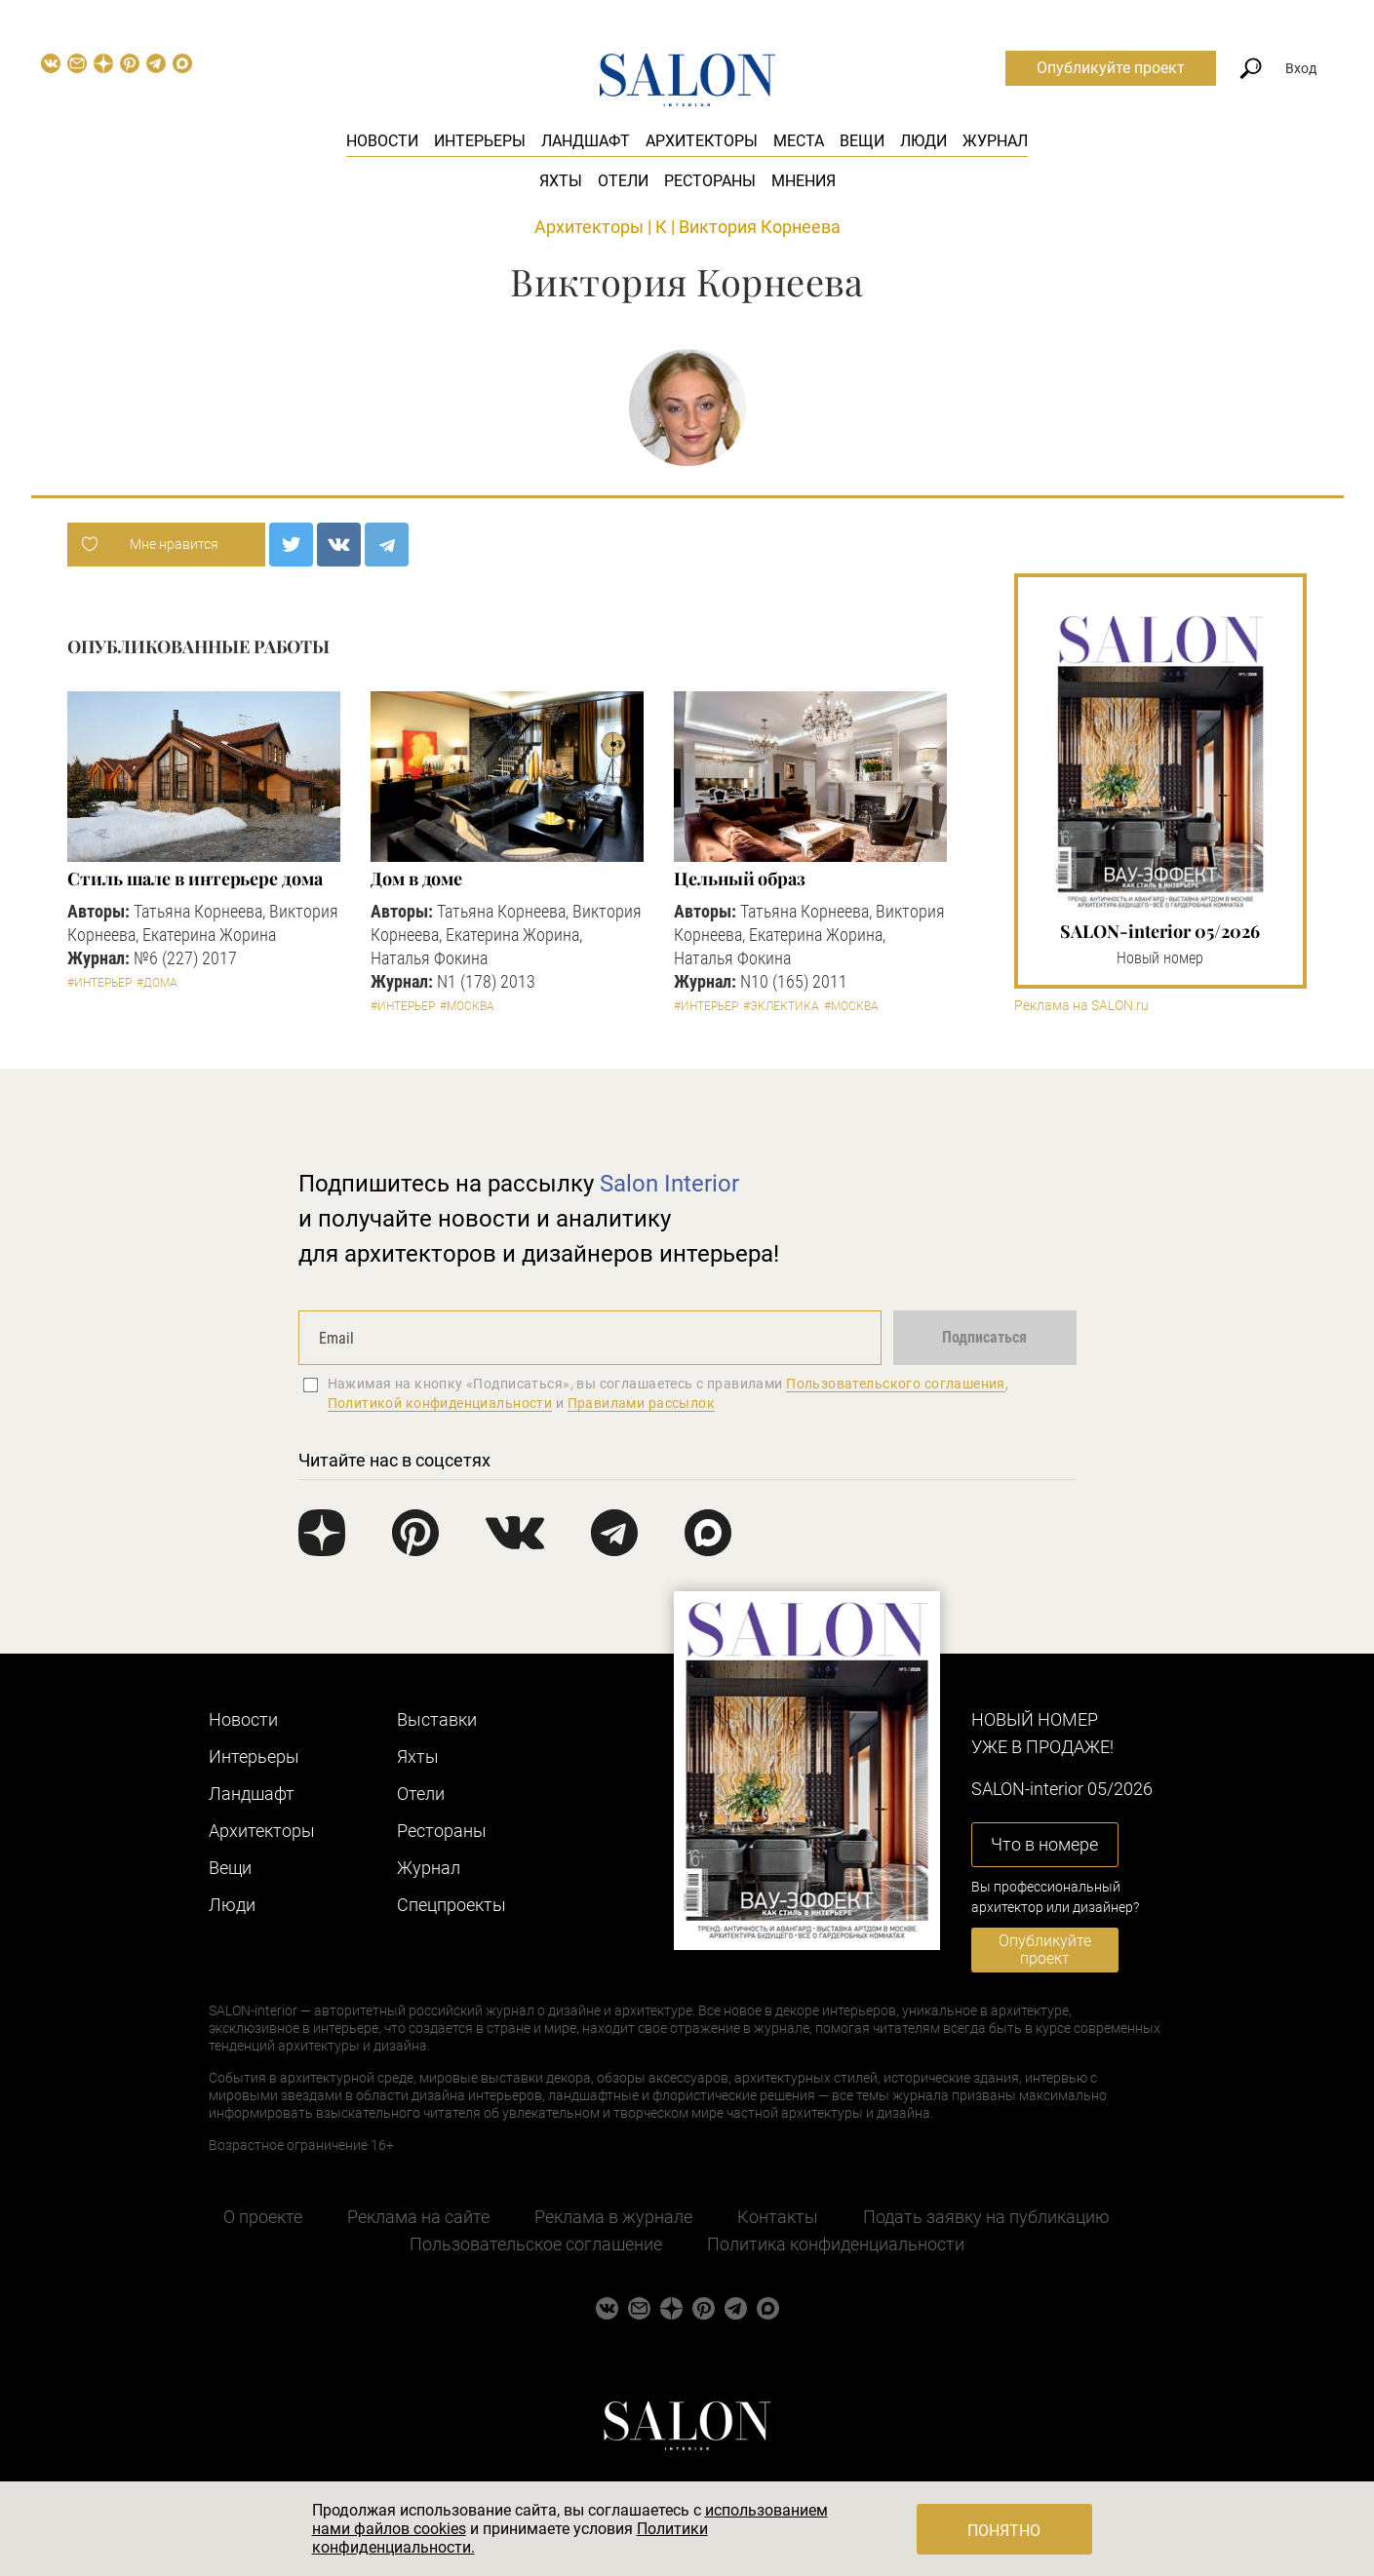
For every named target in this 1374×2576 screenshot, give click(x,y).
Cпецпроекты (451, 1904)
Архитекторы (702, 141)
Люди (923, 141)
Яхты (560, 181)
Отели (623, 181)
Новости (382, 141)
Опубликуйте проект (1111, 68)
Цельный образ (739, 878)
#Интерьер (99, 983)
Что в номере (1044, 1844)
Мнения (803, 181)
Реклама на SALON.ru (1081, 1005)
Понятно (1003, 2530)
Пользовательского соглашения (895, 1383)
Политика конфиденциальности (835, 2244)
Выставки (437, 1719)
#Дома (157, 983)
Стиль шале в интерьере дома (195, 878)
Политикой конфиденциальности (440, 1403)
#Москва (467, 1006)
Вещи (862, 141)
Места (798, 141)
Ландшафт (585, 141)
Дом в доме (416, 878)
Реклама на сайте (418, 2216)
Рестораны (710, 181)
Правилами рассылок (642, 1403)
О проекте (262, 2216)
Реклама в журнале (613, 2216)
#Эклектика (781, 1006)
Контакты (777, 2216)
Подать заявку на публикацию (986, 2216)
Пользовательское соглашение (536, 2244)
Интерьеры (480, 141)
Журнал (995, 141)
